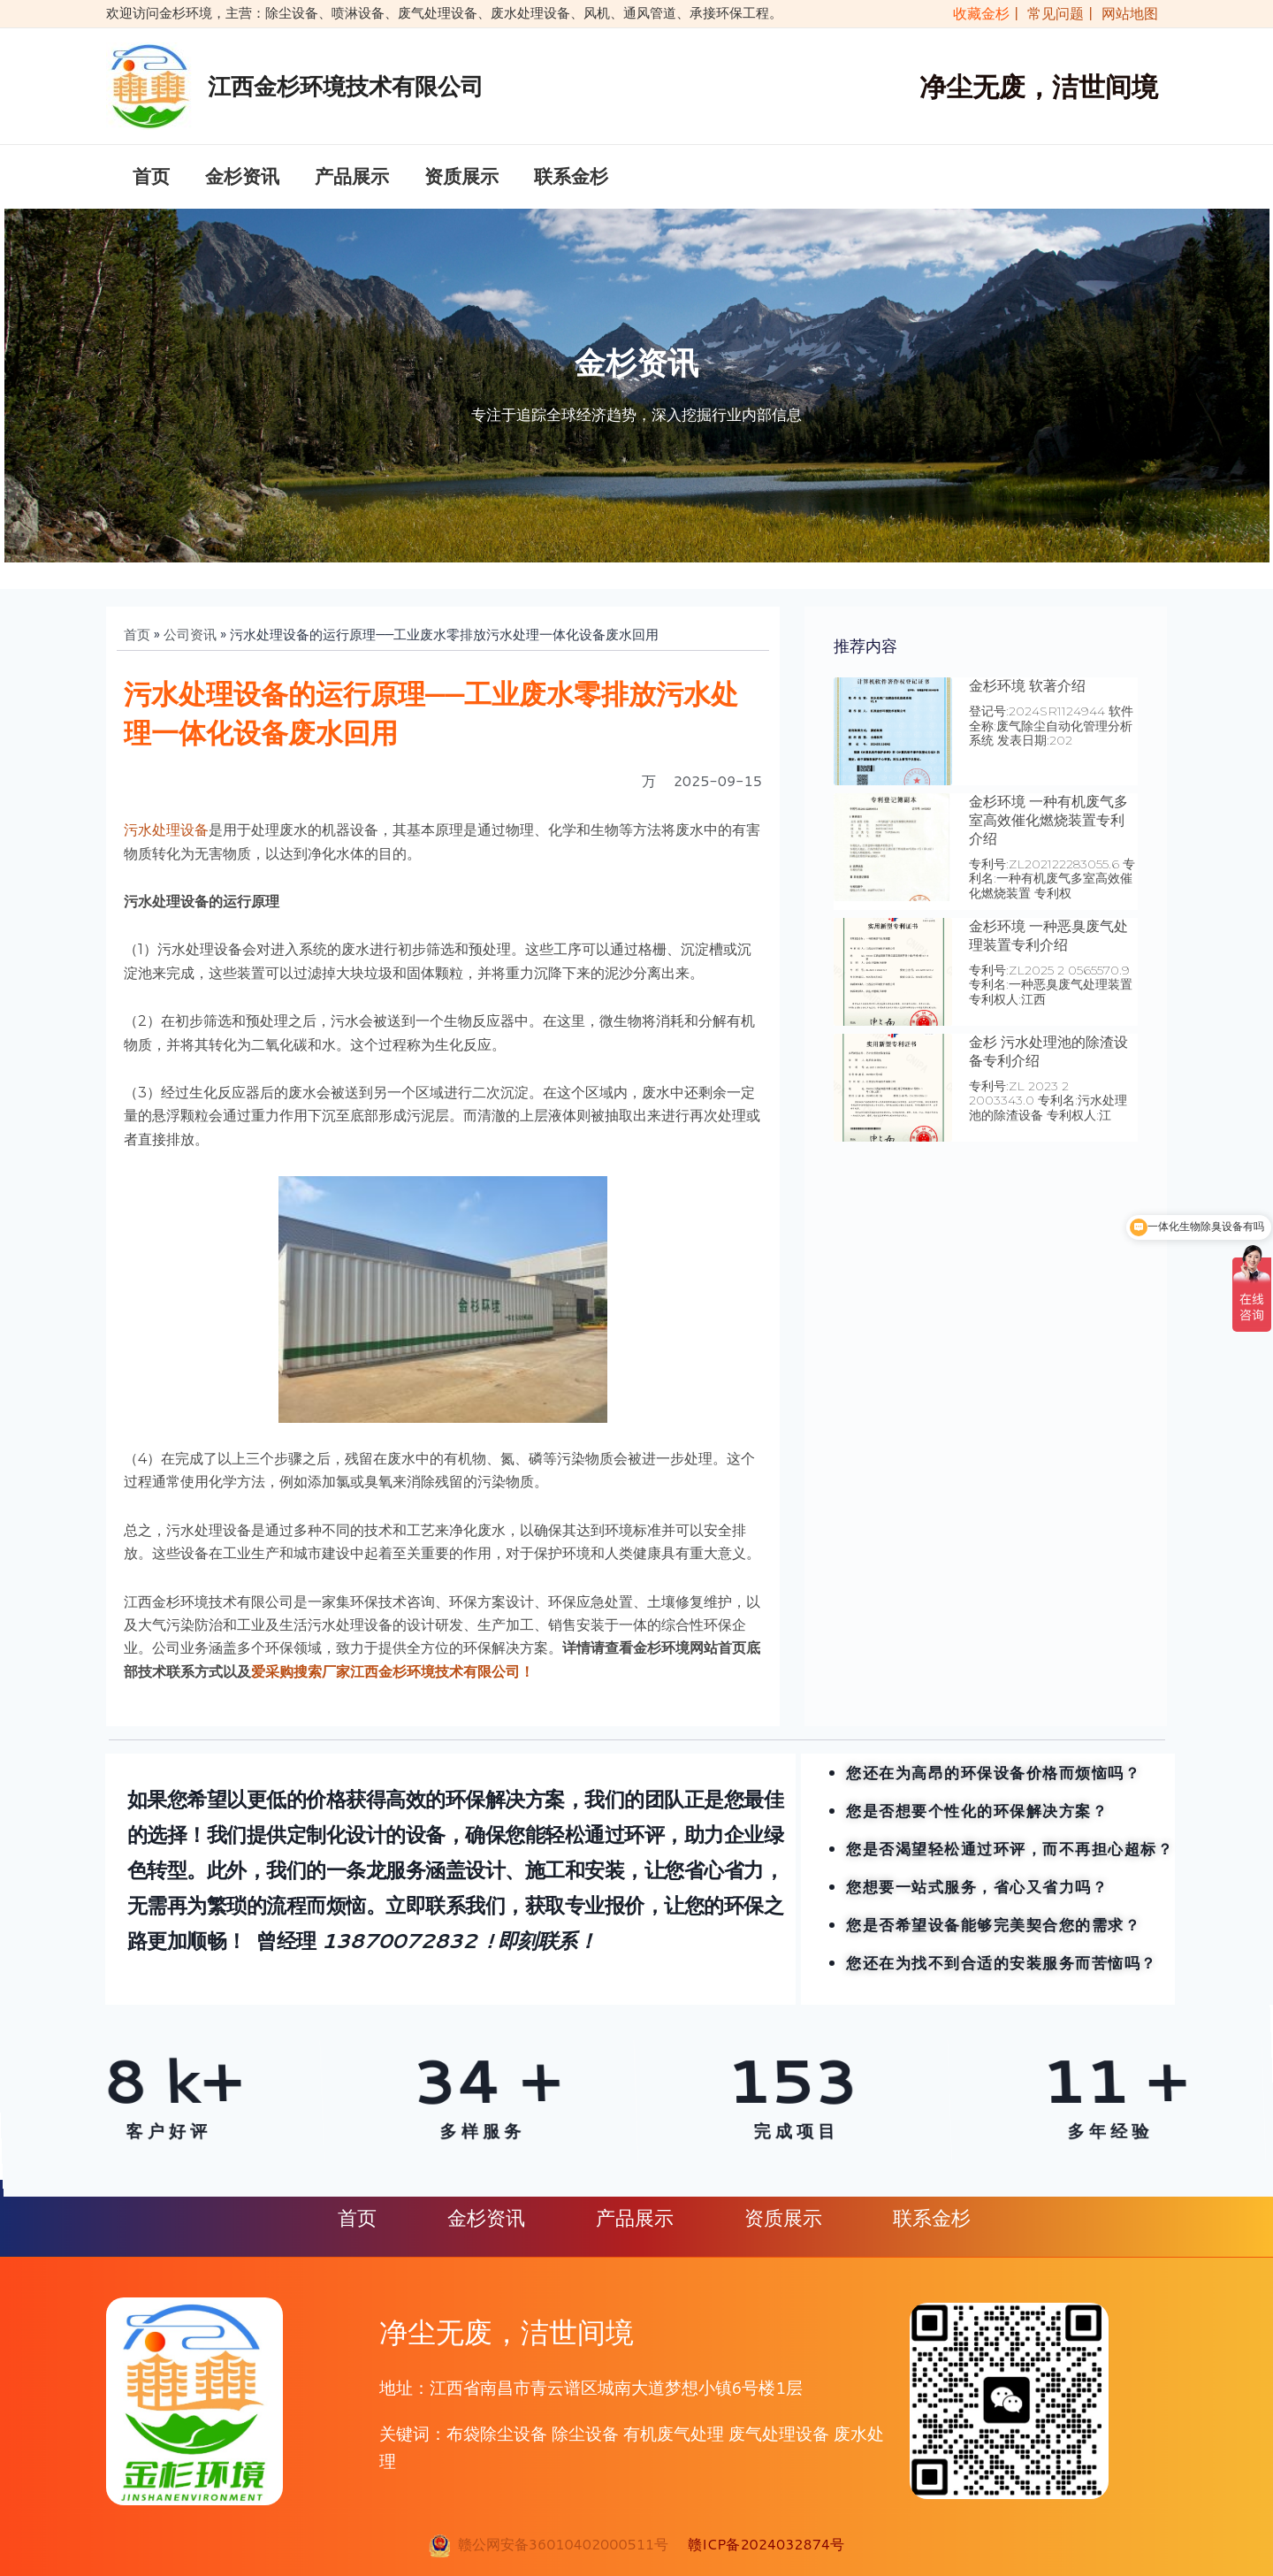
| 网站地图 (1122, 13)
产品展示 (352, 177)
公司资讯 (190, 637)
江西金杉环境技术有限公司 (346, 86)
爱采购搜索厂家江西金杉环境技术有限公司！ (392, 1674)
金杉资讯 (242, 177)
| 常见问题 (1050, 13)
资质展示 (461, 177)
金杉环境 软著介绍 (1027, 688)
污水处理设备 (166, 833)
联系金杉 (571, 177)
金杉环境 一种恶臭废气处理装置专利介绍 (1048, 938)
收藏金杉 (977, 13)
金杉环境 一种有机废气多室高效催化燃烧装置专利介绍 (1048, 824)
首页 (151, 177)
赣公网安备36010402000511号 (559, 2544)
